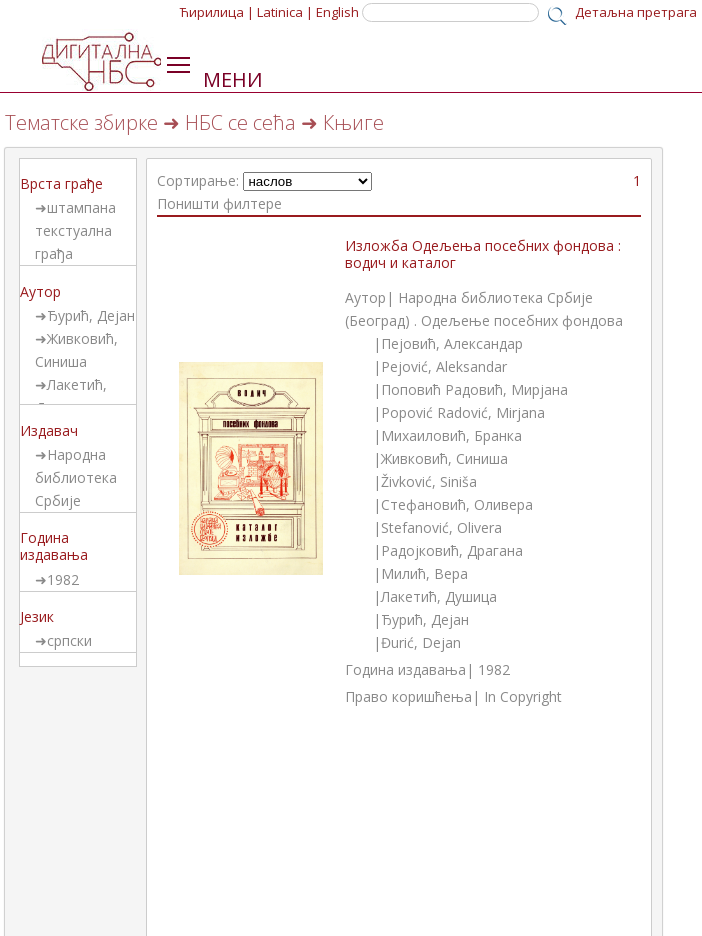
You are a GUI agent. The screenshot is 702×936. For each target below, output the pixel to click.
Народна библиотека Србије (76, 477)
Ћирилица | (217, 12)
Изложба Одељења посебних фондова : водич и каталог (483, 254)
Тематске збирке (81, 122)
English (337, 12)
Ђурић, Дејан (91, 315)
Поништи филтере (219, 203)
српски (69, 640)
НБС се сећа (240, 122)
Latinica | (285, 12)
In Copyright (523, 696)
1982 (63, 579)
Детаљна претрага (636, 12)
